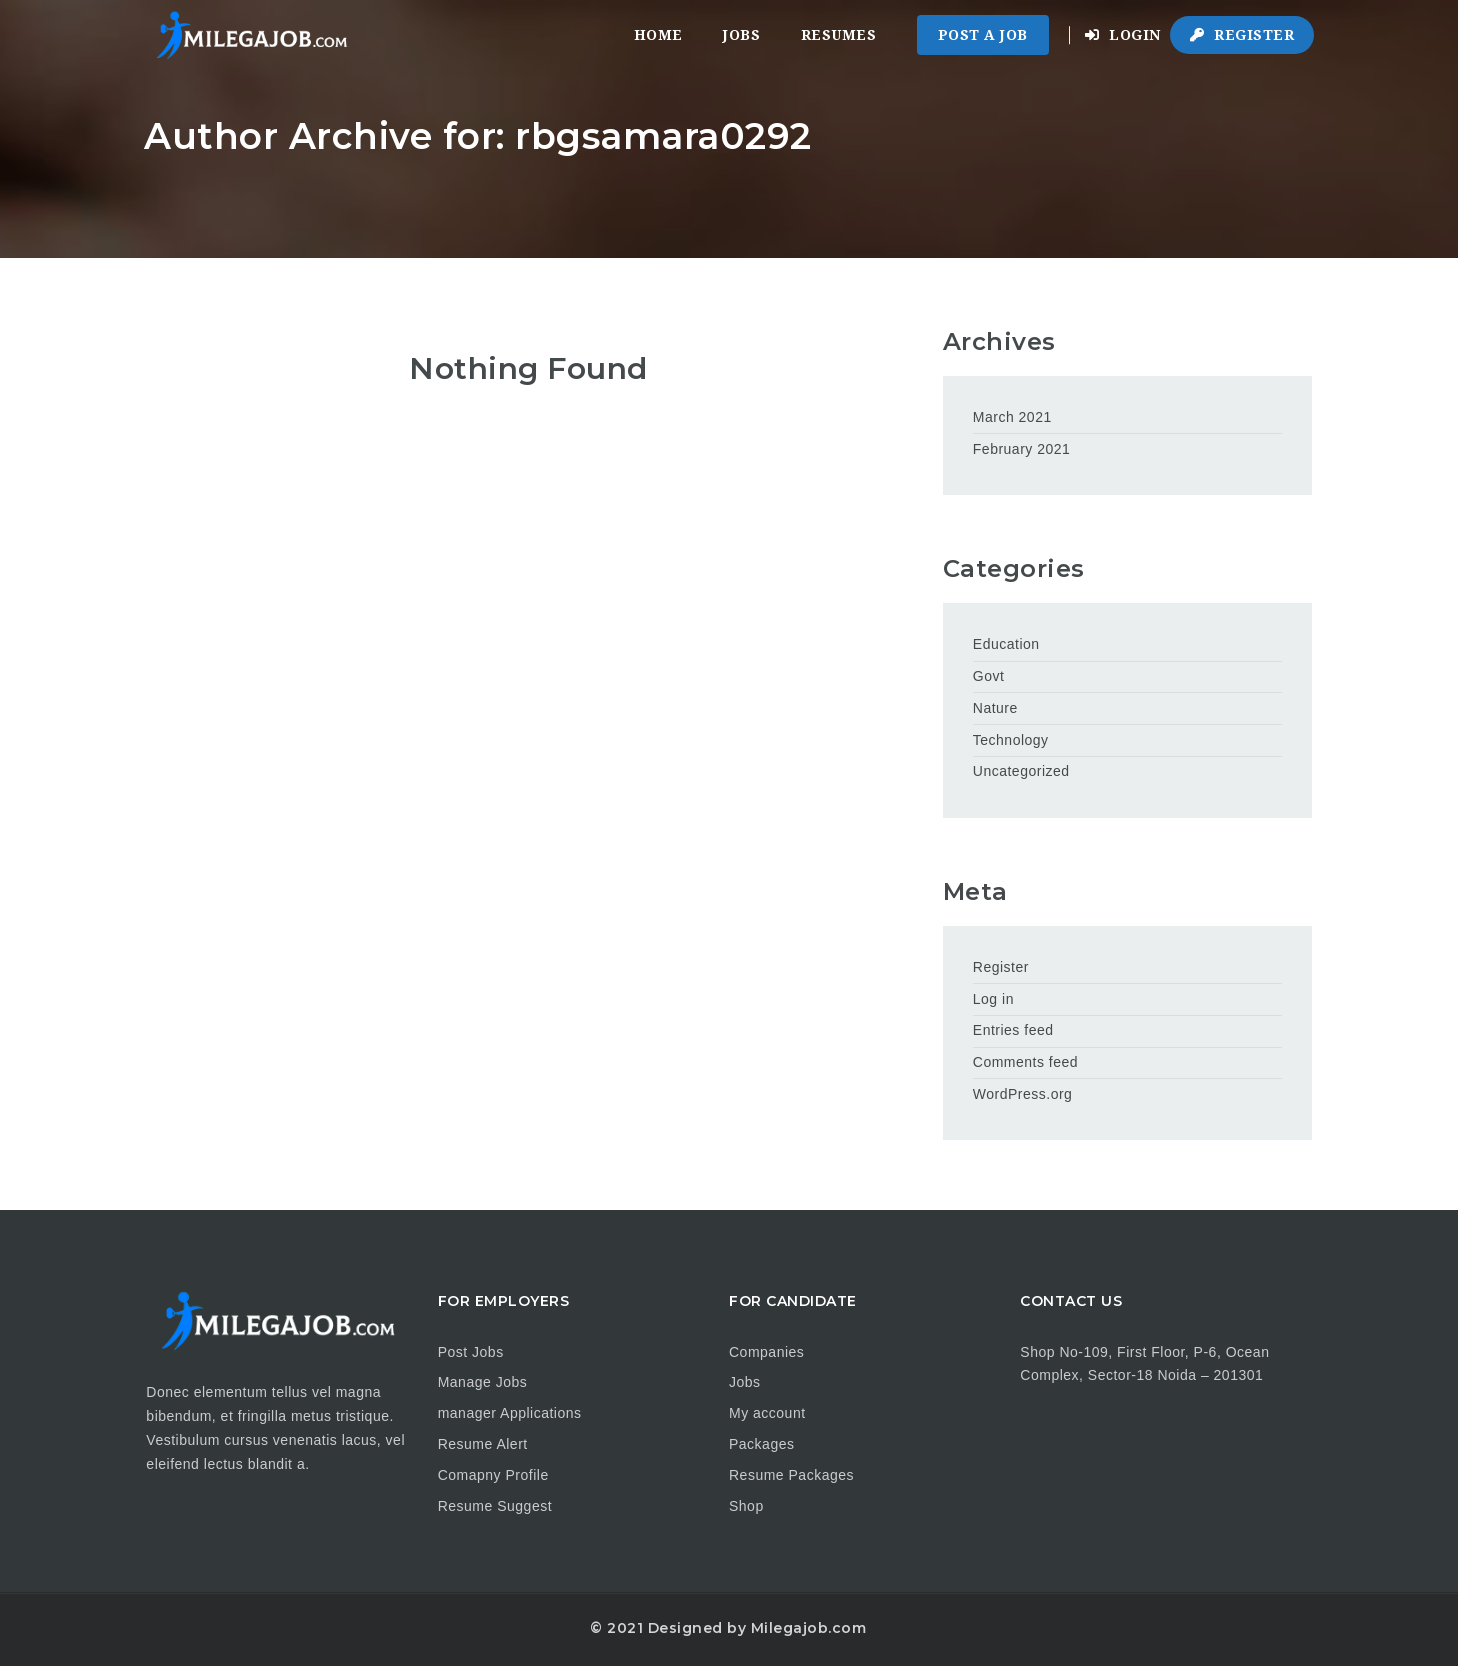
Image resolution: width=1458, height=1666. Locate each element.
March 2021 (1012, 417)
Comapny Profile (493, 1475)
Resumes (839, 35)
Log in (993, 999)
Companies (766, 1352)
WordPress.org (1023, 1094)
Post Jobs (471, 1352)
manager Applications (510, 1413)
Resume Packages (791, 1475)
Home (658, 35)
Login (1123, 35)
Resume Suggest (495, 1506)
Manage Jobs (483, 1382)
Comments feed (1025, 1062)
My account (767, 1413)
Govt (989, 676)
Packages (761, 1444)
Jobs (741, 35)
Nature (995, 708)
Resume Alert (483, 1444)
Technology (1011, 740)
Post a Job (983, 35)
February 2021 (1022, 449)
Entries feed (1013, 1030)
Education (1006, 644)
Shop (746, 1506)
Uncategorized (1021, 771)
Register (1242, 35)
